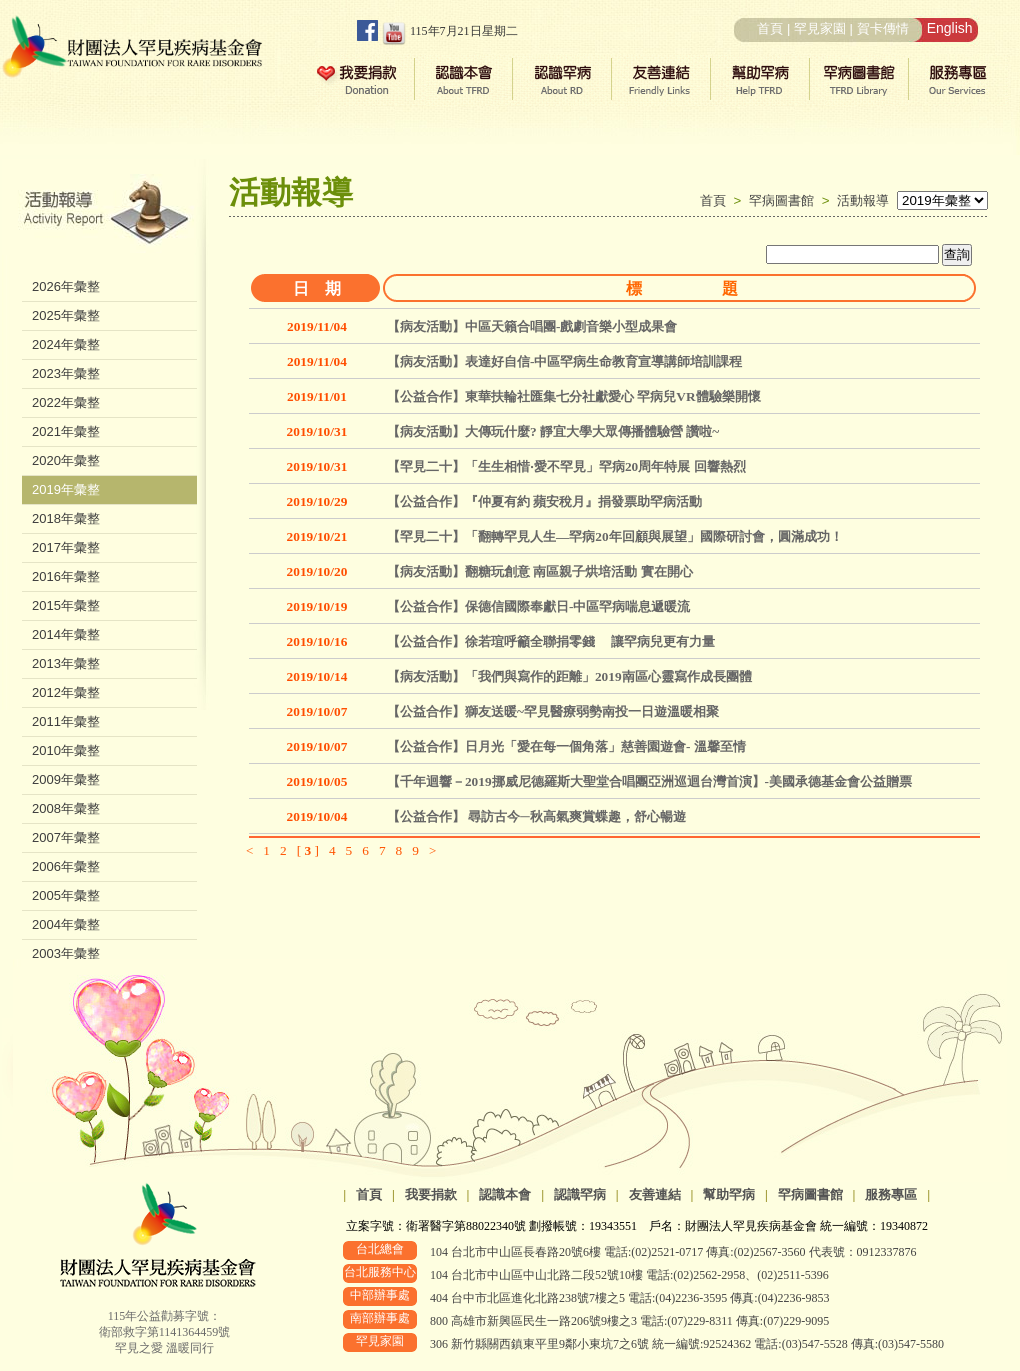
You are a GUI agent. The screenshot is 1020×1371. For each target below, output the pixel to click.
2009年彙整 (66, 779)
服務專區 (891, 1194)
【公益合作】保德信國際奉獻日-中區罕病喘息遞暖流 (538, 606)
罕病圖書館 (785, 200)
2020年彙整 (66, 460)
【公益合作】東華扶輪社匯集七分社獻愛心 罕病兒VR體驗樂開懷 (574, 396)
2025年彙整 (66, 315)
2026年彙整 (66, 286)
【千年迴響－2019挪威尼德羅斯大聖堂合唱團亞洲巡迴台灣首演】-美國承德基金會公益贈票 (649, 781)
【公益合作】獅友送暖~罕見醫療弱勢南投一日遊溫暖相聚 (553, 711)
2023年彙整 (66, 373)
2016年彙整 (66, 576)
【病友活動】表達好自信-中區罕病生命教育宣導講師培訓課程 (564, 361)
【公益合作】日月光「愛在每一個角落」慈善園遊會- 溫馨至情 (566, 746)
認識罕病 (580, 1194)
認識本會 (505, 1194)
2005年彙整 (66, 895)
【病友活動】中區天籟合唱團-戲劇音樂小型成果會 (532, 326)
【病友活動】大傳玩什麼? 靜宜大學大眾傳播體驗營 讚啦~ (553, 431)
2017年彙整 (66, 547)
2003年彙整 (66, 953)
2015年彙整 (66, 605)
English (950, 28)
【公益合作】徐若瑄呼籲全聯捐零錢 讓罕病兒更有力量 (551, 641)
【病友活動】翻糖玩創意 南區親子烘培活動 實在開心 (540, 571)
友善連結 (655, 1194)
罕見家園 (820, 28)
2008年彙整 (66, 808)
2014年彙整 (66, 634)
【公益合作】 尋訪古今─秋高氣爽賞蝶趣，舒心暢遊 (536, 816)
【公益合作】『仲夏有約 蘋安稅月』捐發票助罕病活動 (544, 501)
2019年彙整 (66, 489)
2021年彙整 (66, 431)
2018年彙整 (66, 518)
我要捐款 (431, 1194)
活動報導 (863, 200)
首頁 (770, 28)
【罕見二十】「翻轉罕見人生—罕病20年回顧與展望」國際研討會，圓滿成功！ (615, 536)
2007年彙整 (66, 837)
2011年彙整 (66, 721)
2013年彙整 (66, 663)
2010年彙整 (66, 750)
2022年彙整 (66, 402)
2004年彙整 (66, 924)
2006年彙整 (66, 866)
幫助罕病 (729, 1194)
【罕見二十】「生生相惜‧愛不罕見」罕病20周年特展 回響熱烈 (566, 466)
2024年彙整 (66, 344)
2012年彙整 (66, 692)
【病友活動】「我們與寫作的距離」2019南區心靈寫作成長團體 (569, 676)
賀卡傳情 (883, 28)
